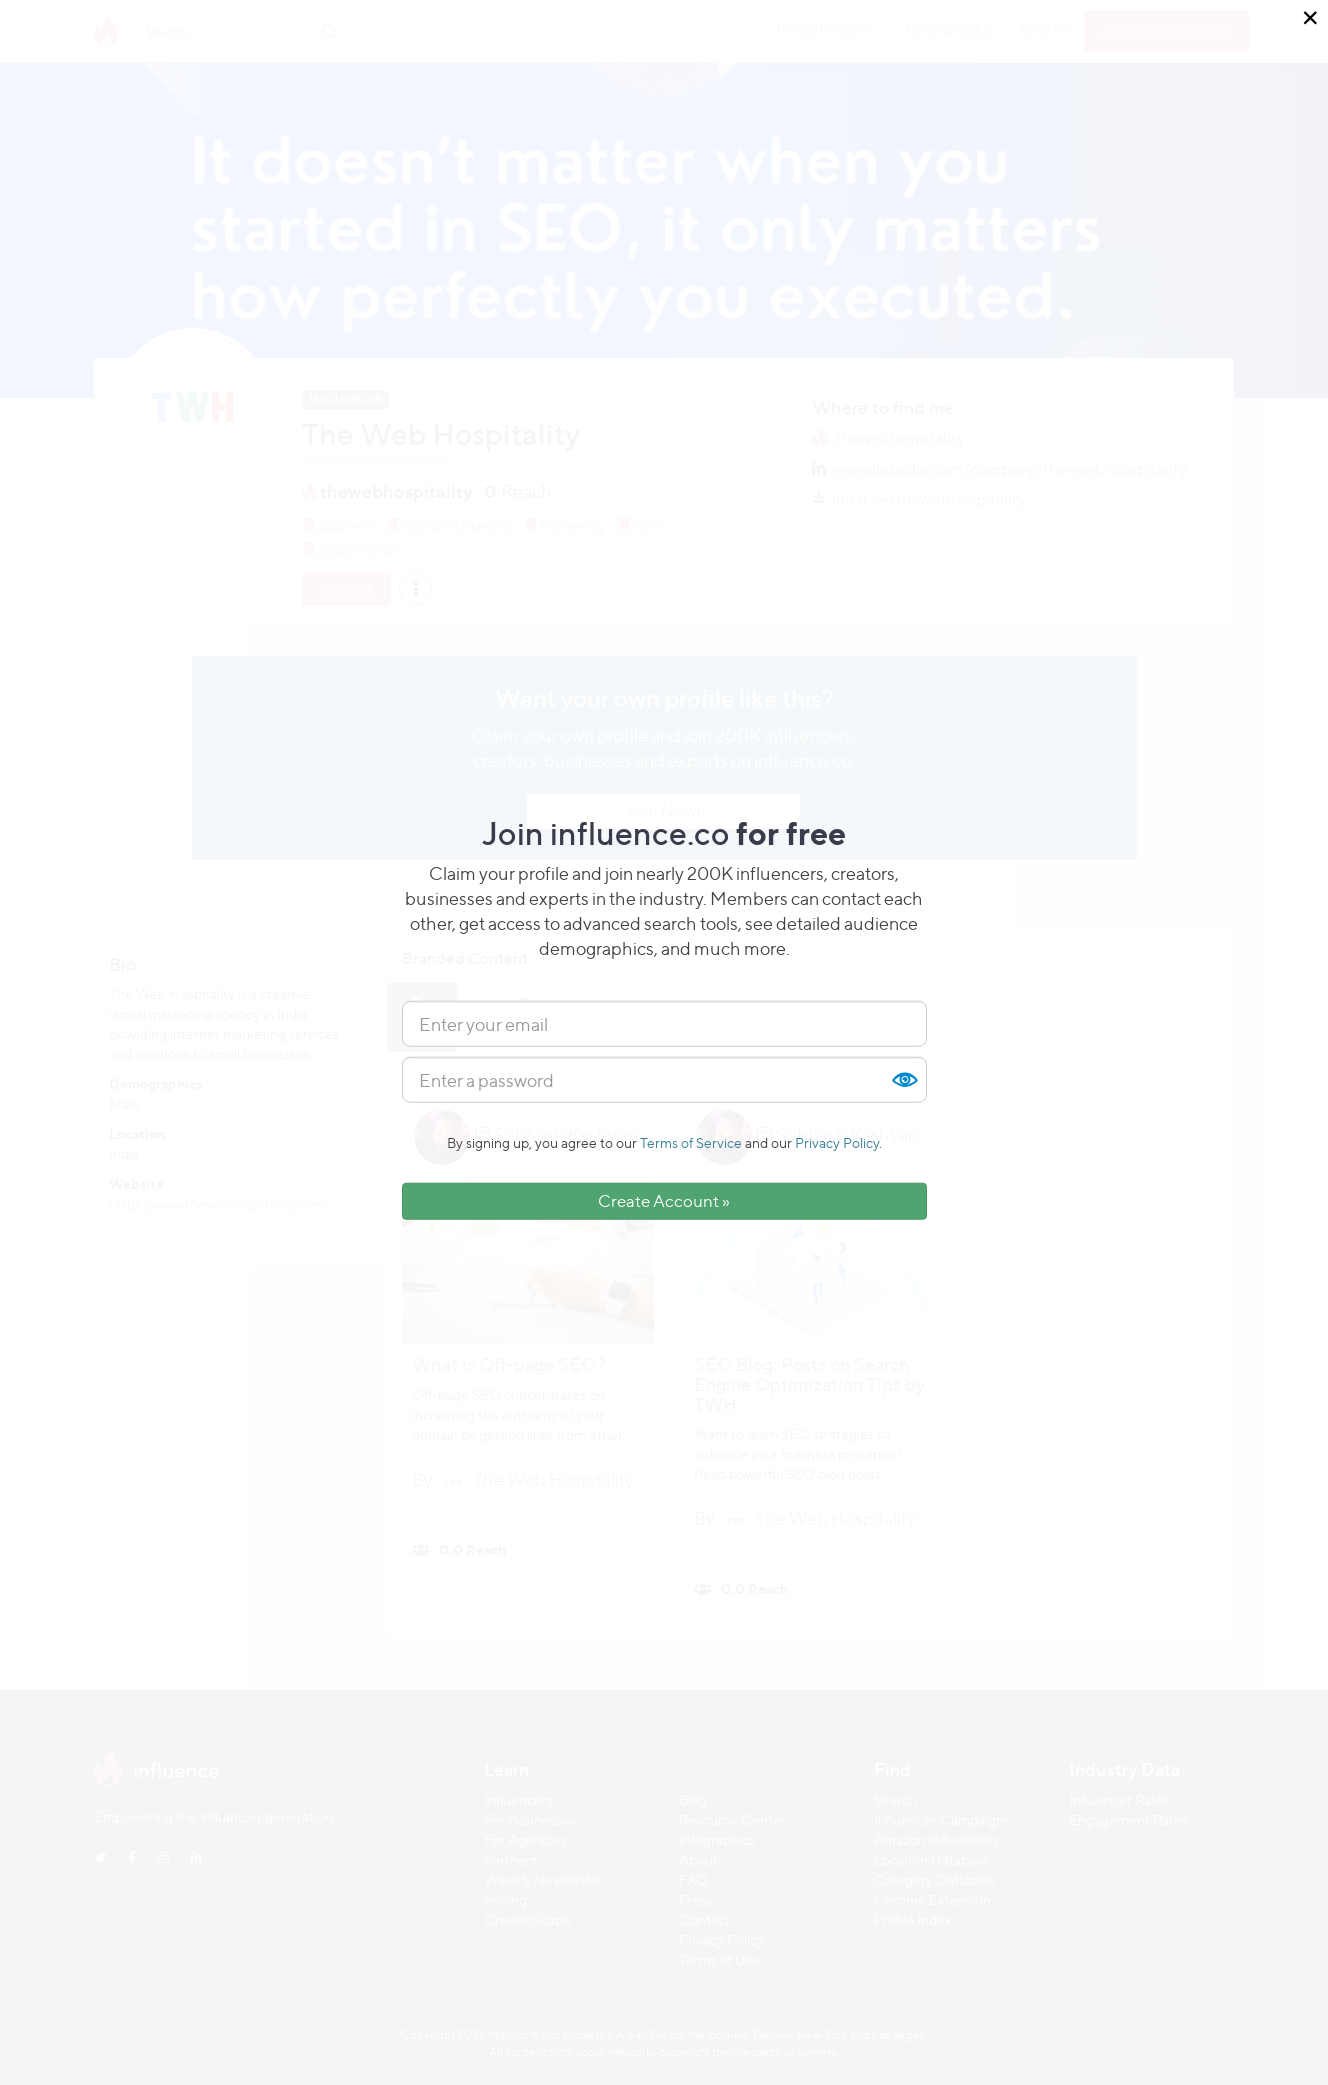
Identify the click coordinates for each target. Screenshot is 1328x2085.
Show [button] (904, 1080)
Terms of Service (691, 1142)
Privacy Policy (837, 1142)
